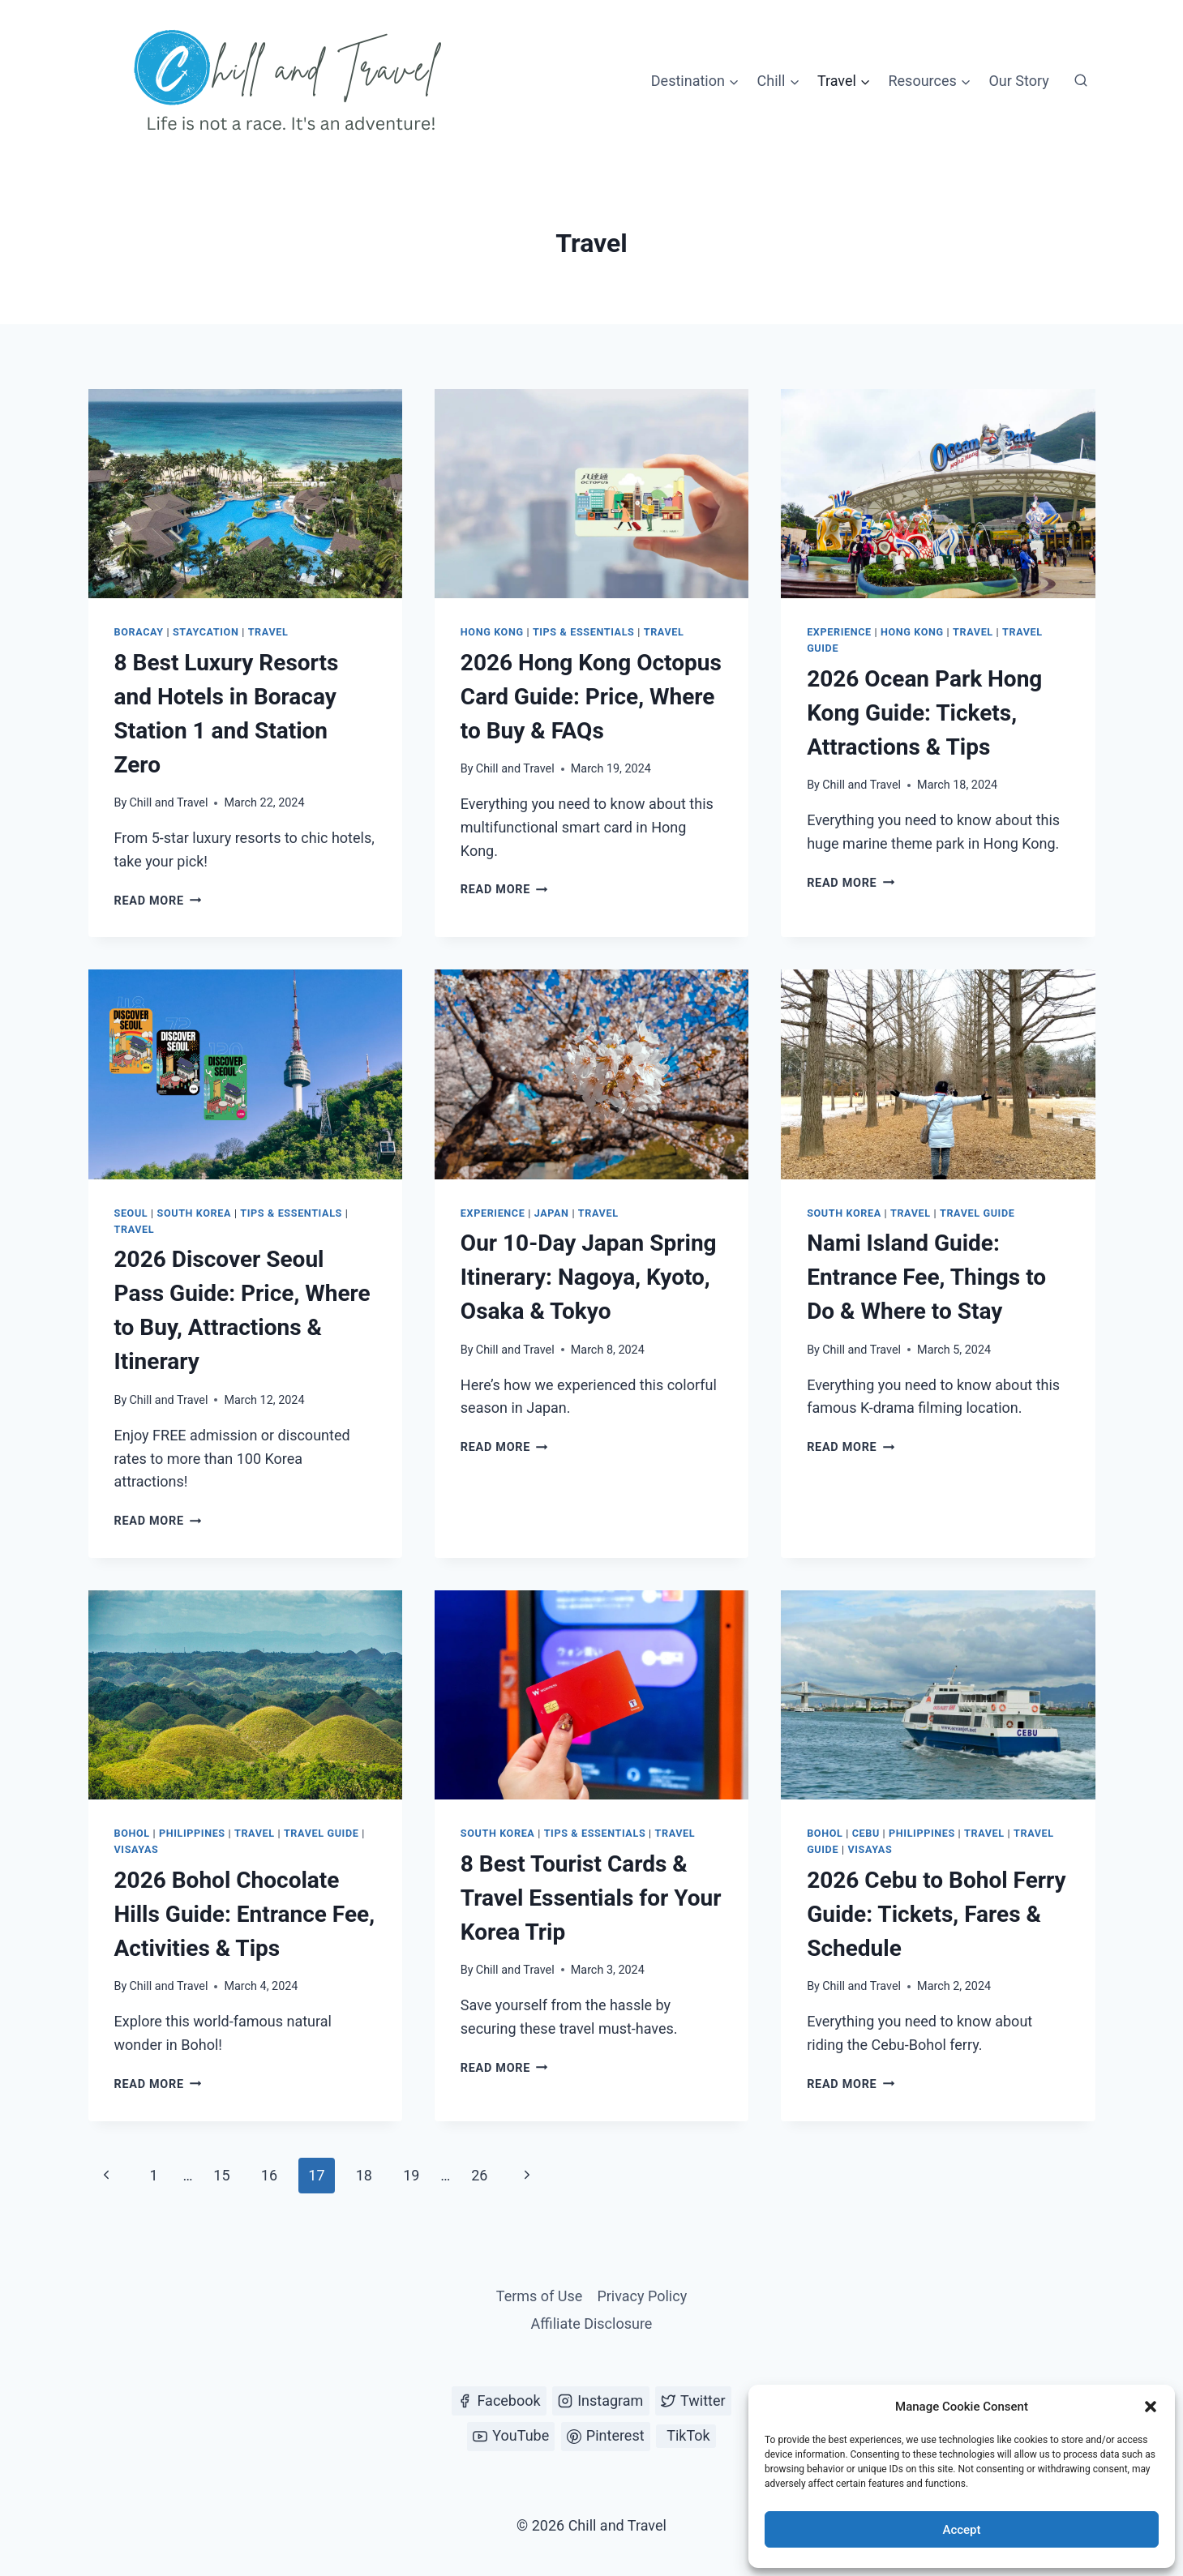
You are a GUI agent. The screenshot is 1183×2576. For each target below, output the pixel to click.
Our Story (1018, 80)
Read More (158, 901)
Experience (839, 632)
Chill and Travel (168, 803)
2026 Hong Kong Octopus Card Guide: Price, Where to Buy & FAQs (591, 696)
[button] (1150, 2406)
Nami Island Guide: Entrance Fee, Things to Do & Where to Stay (926, 1277)
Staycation (205, 632)
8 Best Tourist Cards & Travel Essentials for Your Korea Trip (591, 1898)
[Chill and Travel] (291, 81)
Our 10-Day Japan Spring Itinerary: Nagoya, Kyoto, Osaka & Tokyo (589, 1277)
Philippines (192, 1833)
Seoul (131, 1213)
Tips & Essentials (584, 632)
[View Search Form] (1080, 81)
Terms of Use (539, 2295)
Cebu (866, 1833)
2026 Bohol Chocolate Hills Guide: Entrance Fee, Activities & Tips (244, 1914)
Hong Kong (492, 632)
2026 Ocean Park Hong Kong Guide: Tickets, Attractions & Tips (924, 712)
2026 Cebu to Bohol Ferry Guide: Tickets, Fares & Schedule (936, 1914)
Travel (268, 632)
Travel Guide (977, 1213)
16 (269, 2175)
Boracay (139, 632)
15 (221, 2175)
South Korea (194, 1213)
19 (411, 2175)
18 (364, 2175)
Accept (961, 2530)
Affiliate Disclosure (592, 2323)
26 (479, 2175)
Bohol (132, 1833)
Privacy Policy (642, 2295)
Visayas (136, 1849)
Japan (551, 1213)
